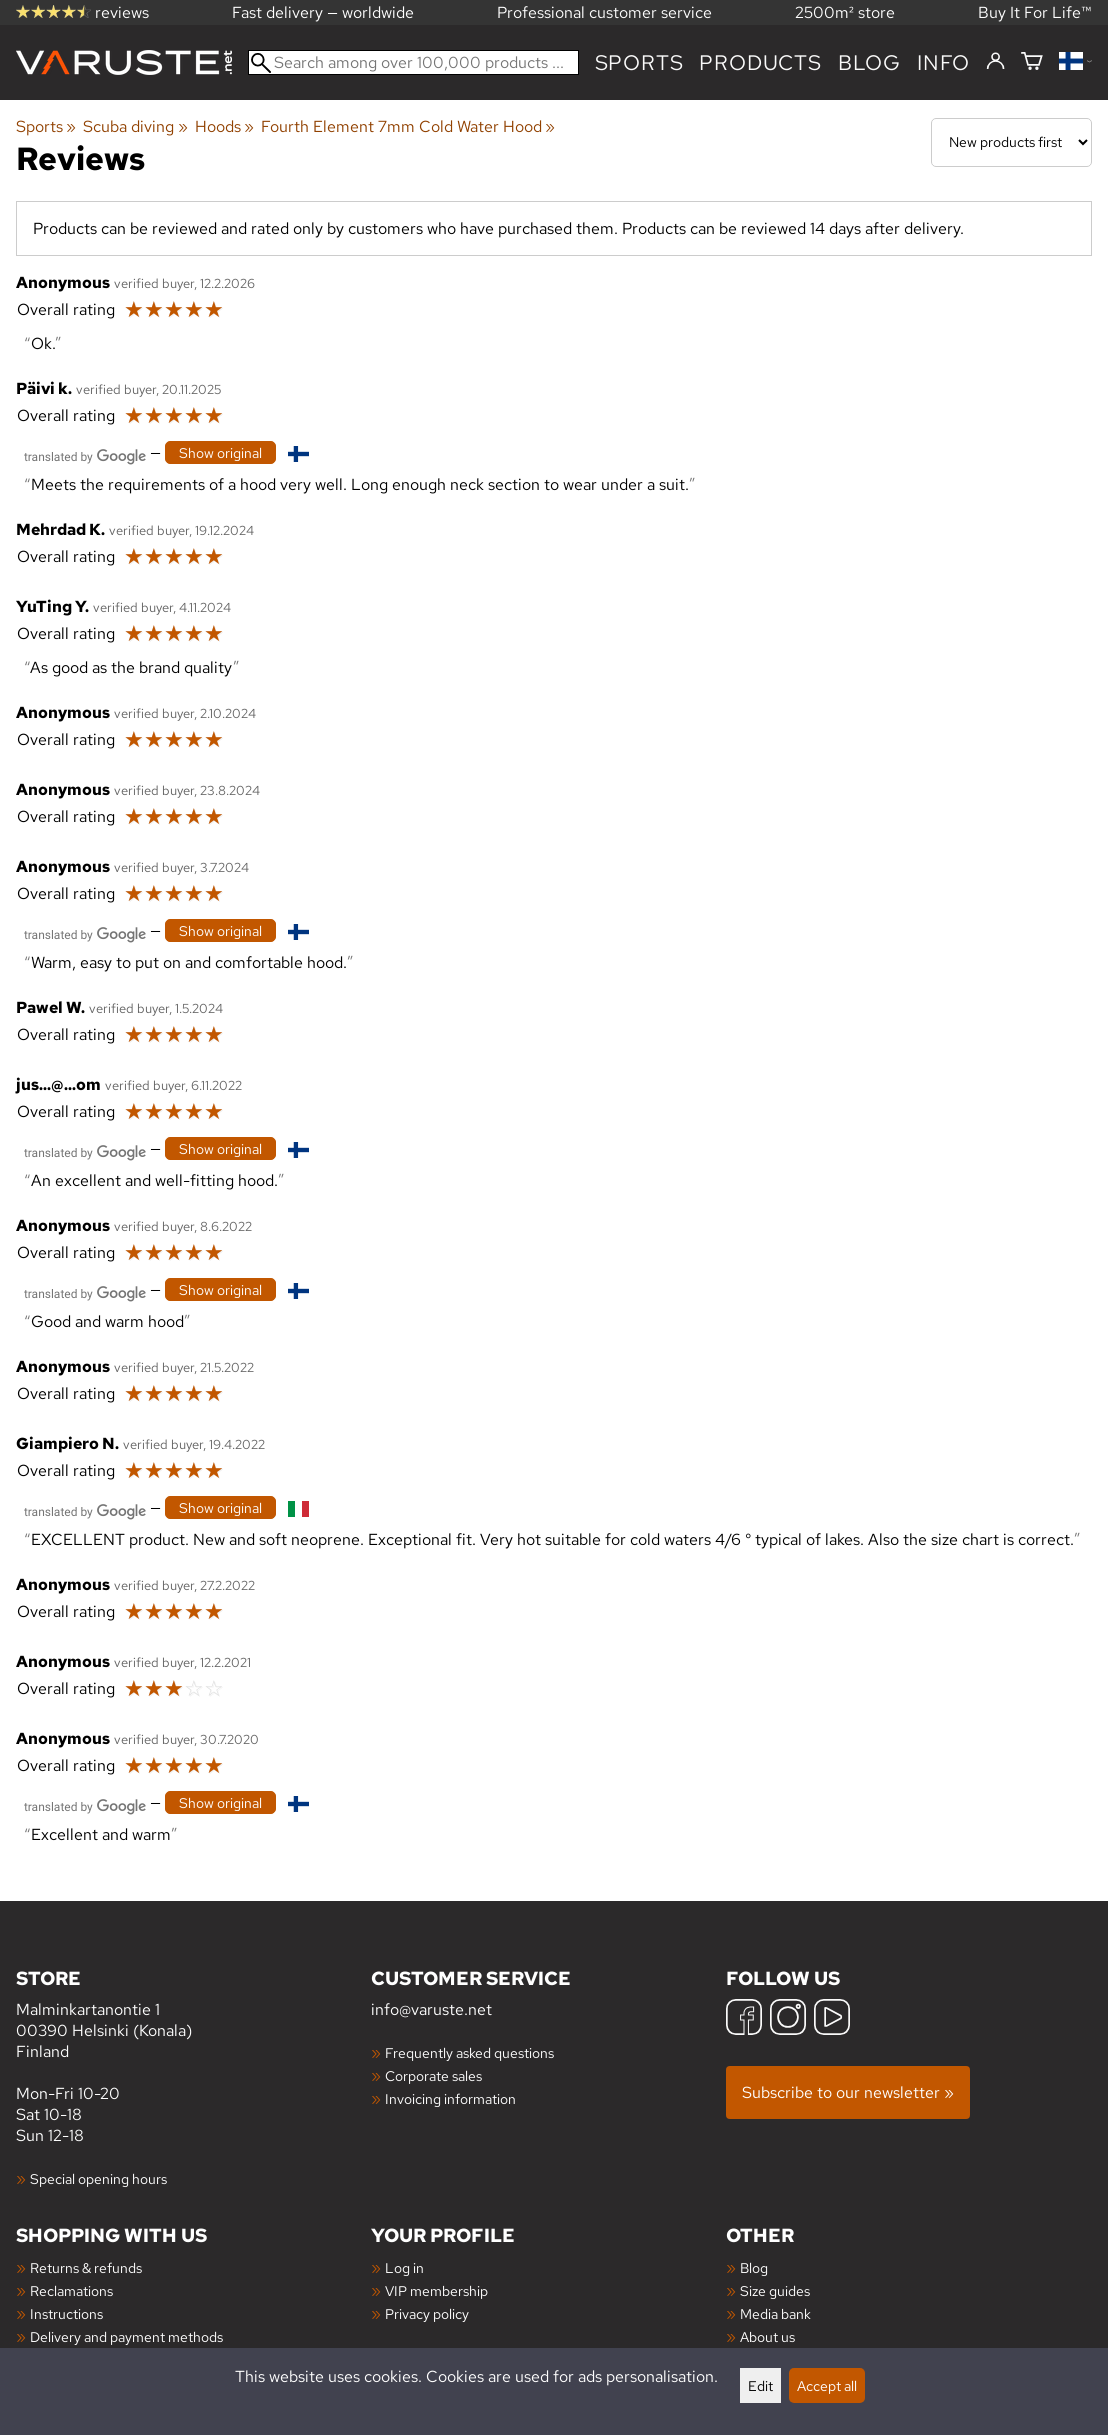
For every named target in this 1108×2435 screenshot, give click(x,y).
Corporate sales (433, 2075)
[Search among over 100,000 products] (413, 62)
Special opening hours (98, 2178)
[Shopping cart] (1032, 62)
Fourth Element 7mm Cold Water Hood (408, 126)
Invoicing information (450, 2098)
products (760, 62)
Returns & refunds (86, 2267)
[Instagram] (788, 2019)
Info (943, 62)
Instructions (66, 2313)
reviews (82, 12)
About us (767, 2336)
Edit (760, 2385)
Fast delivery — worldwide (323, 12)
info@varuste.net (431, 2009)
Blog (754, 2267)
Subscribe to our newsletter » (848, 2092)
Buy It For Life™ (1035, 12)
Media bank (775, 2313)
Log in (404, 2267)
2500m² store (845, 12)
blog (869, 62)
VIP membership (436, 2290)
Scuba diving (135, 126)
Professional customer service (604, 12)
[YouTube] (832, 2019)
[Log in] (995, 62)
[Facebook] (744, 2019)
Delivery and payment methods (126, 2336)
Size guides (775, 2290)
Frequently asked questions (469, 2052)
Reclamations (71, 2290)
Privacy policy (427, 2313)
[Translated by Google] (85, 454)
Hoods (224, 126)
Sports (639, 62)
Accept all (827, 2385)
